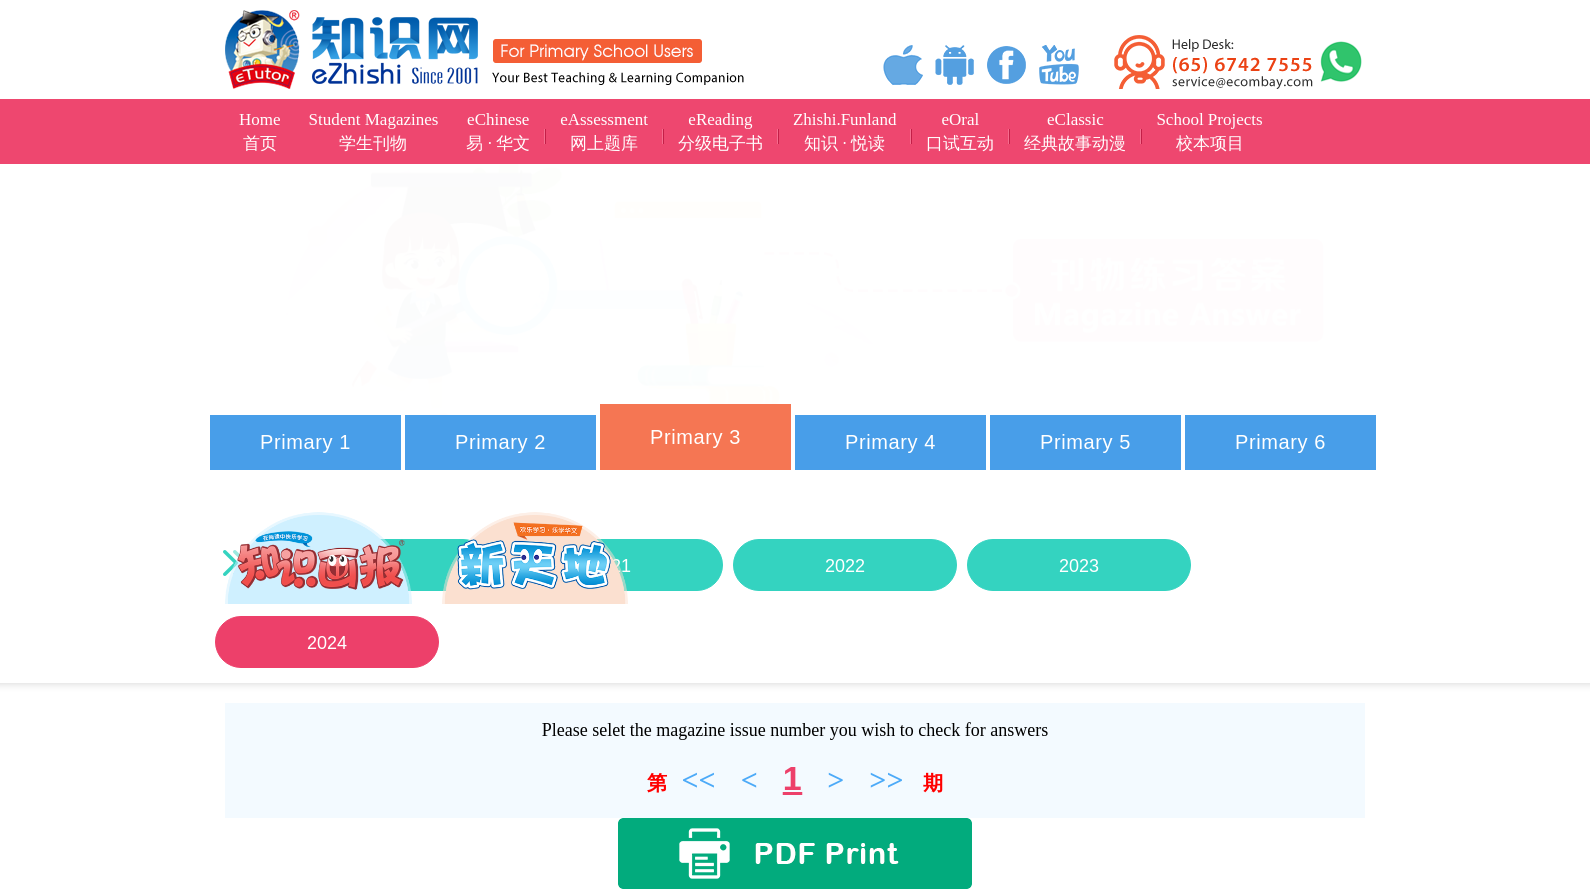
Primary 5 (1085, 442)
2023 (1079, 566)
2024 (327, 643)
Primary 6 (1280, 442)
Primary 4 (890, 442)
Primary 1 (305, 442)
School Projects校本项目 (1209, 131)
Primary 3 (695, 437)
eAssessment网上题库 (604, 131)
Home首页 (260, 131)
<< (698, 779)
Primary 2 (500, 442)
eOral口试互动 (960, 131)
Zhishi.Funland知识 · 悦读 (844, 131)
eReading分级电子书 (720, 131)
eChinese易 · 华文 (498, 131)
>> (886, 779)
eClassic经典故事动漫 (1075, 131)
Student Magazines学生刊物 (374, 131)
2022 (845, 566)
